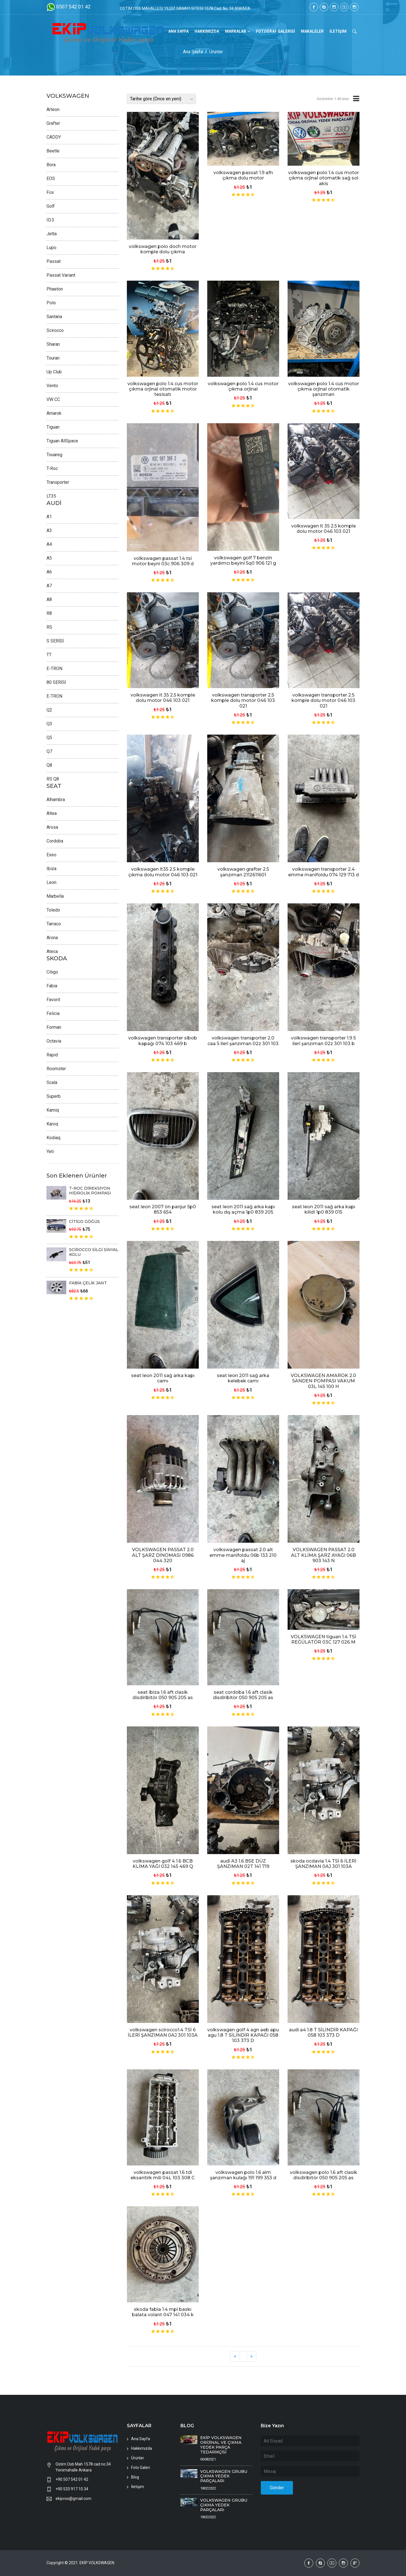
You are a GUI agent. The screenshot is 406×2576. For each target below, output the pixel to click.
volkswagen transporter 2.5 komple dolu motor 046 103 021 (243, 700)
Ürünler (216, 51)
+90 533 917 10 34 (72, 2489)
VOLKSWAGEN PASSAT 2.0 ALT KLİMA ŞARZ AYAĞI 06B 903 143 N (323, 1555)
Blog (135, 2477)
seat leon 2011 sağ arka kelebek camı (243, 1378)
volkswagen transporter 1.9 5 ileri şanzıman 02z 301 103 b (323, 1040)
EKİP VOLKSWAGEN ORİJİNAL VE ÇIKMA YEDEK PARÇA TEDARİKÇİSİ (221, 2444)
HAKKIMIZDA (207, 31)
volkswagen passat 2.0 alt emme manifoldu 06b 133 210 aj (243, 1555)
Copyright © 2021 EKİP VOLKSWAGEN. (81, 2563)
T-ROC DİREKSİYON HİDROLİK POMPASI (90, 1191)
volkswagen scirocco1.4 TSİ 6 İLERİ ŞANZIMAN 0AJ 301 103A (163, 2032)
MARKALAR (235, 31)
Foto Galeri (140, 2467)
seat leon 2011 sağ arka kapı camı (163, 1378)
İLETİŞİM (338, 31)
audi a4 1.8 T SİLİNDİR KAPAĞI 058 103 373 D (323, 2032)
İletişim (137, 2486)
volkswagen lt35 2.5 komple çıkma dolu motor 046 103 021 (162, 871)
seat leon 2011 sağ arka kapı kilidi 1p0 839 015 (323, 1209)
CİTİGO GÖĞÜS (84, 1221)
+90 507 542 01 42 (72, 2479)
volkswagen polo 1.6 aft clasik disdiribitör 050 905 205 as (323, 2175)
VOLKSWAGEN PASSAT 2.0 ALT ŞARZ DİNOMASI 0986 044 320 (163, 1555)
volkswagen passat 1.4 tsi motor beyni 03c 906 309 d (163, 561)
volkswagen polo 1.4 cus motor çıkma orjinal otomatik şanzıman (323, 389)
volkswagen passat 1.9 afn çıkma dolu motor (243, 175)
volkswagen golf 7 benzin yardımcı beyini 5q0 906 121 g (243, 560)
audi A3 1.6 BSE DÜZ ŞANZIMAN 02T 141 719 (243, 1863)
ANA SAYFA (178, 31)
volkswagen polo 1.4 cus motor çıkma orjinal (243, 386)
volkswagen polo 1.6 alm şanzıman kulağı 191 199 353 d (243, 2175)
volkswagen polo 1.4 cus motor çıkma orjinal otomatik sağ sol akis (323, 178)
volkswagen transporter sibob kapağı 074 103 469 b (162, 1040)
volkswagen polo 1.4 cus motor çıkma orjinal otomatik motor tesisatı (162, 389)
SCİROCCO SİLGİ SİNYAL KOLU (93, 1252)
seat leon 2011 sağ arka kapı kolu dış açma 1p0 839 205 (243, 1209)
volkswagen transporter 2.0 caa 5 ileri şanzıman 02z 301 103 (243, 1040)
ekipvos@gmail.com (73, 2498)
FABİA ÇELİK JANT (88, 1282)
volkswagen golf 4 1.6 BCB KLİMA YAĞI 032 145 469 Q (163, 1863)
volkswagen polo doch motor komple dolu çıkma (163, 249)
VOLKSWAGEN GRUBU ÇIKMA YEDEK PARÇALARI (223, 2476)
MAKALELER (312, 31)
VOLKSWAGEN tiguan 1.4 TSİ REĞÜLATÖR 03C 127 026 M (323, 1639)
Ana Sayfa (193, 51)
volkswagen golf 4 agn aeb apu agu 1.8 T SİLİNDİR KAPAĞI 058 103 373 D (243, 2035)
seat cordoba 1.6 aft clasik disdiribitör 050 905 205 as (243, 1695)
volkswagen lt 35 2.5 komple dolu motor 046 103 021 (323, 528)
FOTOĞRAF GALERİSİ (275, 31)
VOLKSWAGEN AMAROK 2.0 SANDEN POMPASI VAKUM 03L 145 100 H (323, 1381)
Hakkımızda (141, 2448)
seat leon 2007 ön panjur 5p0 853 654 (162, 1209)
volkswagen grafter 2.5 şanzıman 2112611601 (243, 871)
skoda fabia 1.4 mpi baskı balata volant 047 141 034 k (163, 2312)
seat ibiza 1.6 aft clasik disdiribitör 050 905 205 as (163, 1695)
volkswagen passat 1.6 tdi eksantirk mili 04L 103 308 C (163, 2175)
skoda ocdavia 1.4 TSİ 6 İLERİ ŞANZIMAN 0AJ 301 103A (323, 1863)
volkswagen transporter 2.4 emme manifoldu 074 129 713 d (323, 871)
